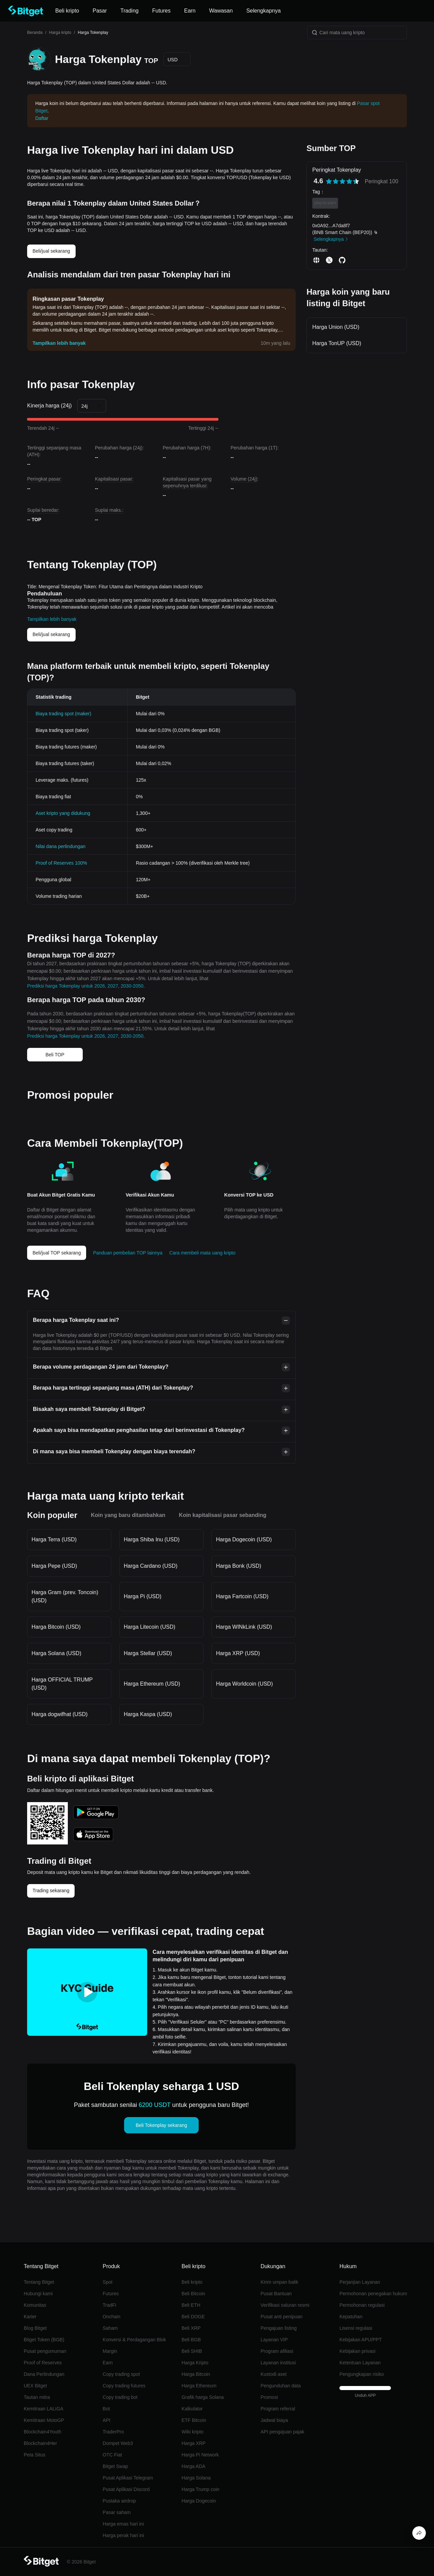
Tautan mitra (37, 2397)
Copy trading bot (120, 2397)
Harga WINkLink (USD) (244, 1627)
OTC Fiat (112, 2454)
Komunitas (35, 2305)
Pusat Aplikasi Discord (126, 2489)
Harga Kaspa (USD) (148, 1714)
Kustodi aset (273, 2374)
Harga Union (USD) (335, 327)
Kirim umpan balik (279, 2282)
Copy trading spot (121, 2374)
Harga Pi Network (200, 2454)
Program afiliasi (276, 2351)
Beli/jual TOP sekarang (57, 1252)
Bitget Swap (115, 2466)
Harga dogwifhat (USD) (59, 1714)
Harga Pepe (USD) (54, 1566)
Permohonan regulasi (361, 2305)
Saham (110, 2328)
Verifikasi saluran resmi (284, 2305)
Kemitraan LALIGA (43, 2408)
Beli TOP (54, 1054)
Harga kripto (60, 32)
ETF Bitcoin (194, 2420)
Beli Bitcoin (193, 2293)
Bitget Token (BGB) (44, 2339)
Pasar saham (117, 2512)
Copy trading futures (124, 2385)
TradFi (109, 2305)
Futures (111, 2293)
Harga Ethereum (199, 2385)
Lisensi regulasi (355, 2328)
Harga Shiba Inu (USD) (152, 1539)
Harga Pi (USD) (142, 1596)
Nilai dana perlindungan (60, 846)
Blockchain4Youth (42, 2431)
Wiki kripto (193, 2431)
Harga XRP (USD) (238, 1653)
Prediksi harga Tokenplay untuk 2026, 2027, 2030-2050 (85, 986)
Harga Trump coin (200, 2489)
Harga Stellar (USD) (148, 1653)
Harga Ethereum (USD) (152, 1684)
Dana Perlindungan (44, 2374)
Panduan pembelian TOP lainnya (127, 1252)
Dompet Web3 (118, 2443)
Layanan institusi (278, 2362)
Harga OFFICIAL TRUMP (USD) (62, 1684)
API (107, 2420)
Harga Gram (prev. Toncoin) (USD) (65, 1596)
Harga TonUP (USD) (336, 343)
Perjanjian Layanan (359, 2282)
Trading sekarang (51, 1890)
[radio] (329, 181)
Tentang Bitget (39, 2282)
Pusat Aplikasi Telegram (128, 2477)
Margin (110, 2351)
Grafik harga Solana (203, 2397)
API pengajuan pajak (282, 2431)
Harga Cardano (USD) (150, 1566)
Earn (108, 2362)
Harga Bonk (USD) (238, 1566)
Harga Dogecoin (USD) (244, 1539)
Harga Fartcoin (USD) (242, 1596)
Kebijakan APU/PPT (360, 2339)
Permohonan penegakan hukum (373, 2293)
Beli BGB (191, 2339)
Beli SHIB (192, 2351)
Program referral (277, 2408)
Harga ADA (193, 2466)
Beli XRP (191, 2328)
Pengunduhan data (280, 2385)
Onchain (111, 2316)
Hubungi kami (38, 2293)
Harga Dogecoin (199, 2501)
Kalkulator (192, 2408)
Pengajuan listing (278, 2328)
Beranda (34, 32)
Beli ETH (191, 2305)
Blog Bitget (35, 2328)
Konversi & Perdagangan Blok (134, 2339)
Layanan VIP (274, 2339)
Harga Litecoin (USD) (149, 1627)
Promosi (269, 2397)
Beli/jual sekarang (51, 251)
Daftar (41, 118)
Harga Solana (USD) (56, 1653)
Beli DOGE (193, 2316)
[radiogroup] (342, 181)
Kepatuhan (350, 2316)
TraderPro (113, 2431)
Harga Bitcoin (196, 2374)
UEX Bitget (35, 2385)
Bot (106, 2408)
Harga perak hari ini (123, 2535)
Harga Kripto (195, 2362)
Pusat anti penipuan (281, 2316)
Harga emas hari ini (123, 2524)
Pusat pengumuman (45, 2351)
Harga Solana (196, 2477)
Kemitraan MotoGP (44, 2420)
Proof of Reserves (43, 2362)
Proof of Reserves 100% (61, 863)
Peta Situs (34, 2454)
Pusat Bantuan (276, 2293)
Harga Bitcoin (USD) (56, 1627)
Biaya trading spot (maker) (63, 713)
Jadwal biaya (274, 2420)
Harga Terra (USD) (54, 1539)
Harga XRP (194, 2443)
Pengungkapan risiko (361, 2374)
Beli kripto (192, 2282)
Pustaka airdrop (119, 2501)
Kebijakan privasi (357, 2351)
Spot (108, 2282)
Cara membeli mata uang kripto (202, 1252)
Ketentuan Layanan (359, 2362)
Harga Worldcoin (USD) (244, 1684)
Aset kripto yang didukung (63, 813)
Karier (30, 2316)
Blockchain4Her (40, 2443)
